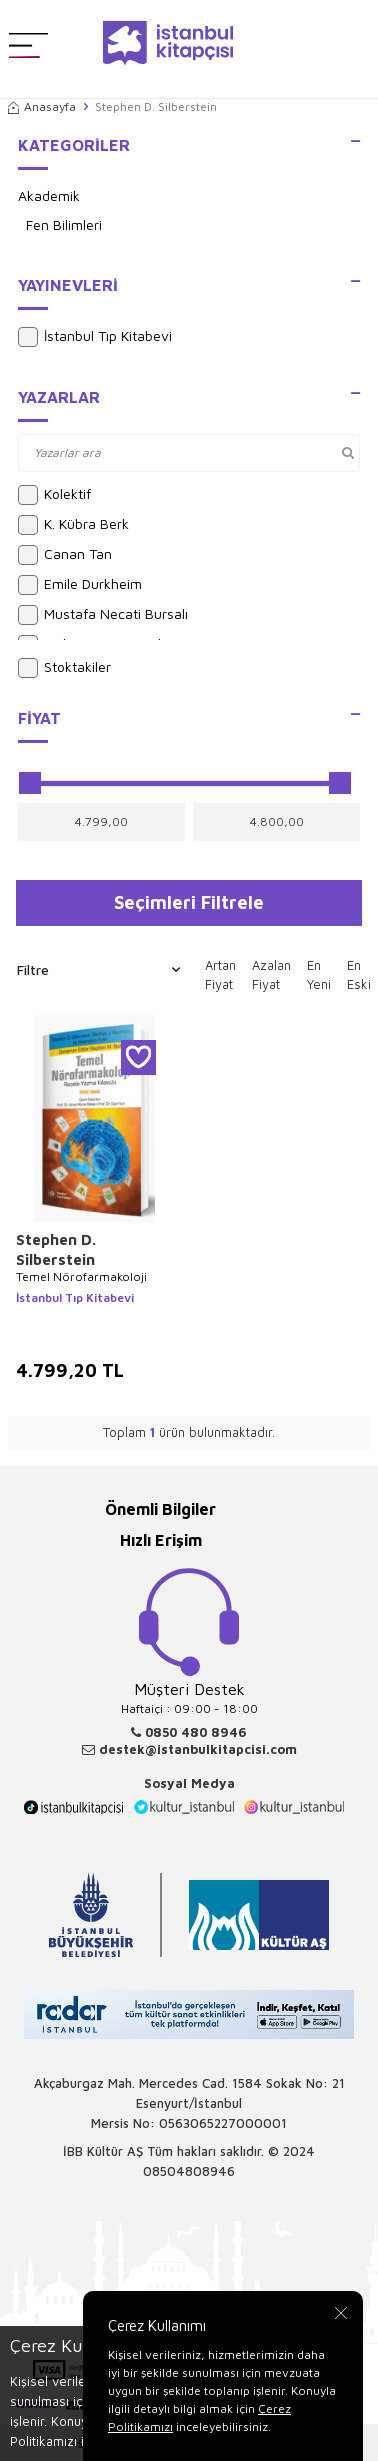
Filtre (98, 970)
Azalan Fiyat (271, 975)
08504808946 (189, 2171)
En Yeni (319, 975)
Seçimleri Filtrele (189, 902)
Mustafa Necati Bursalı (103, 615)
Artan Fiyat (220, 975)
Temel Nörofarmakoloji (81, 1276)
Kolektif (54, 495)
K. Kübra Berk (73, 525)
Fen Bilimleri (64, 224)
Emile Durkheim (80, 585)
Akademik (49, 195)
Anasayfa (42, 106)
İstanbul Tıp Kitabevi (95, 337)
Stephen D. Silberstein (56, 1249)
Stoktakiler (64, 668)
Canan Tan (65, 555)
